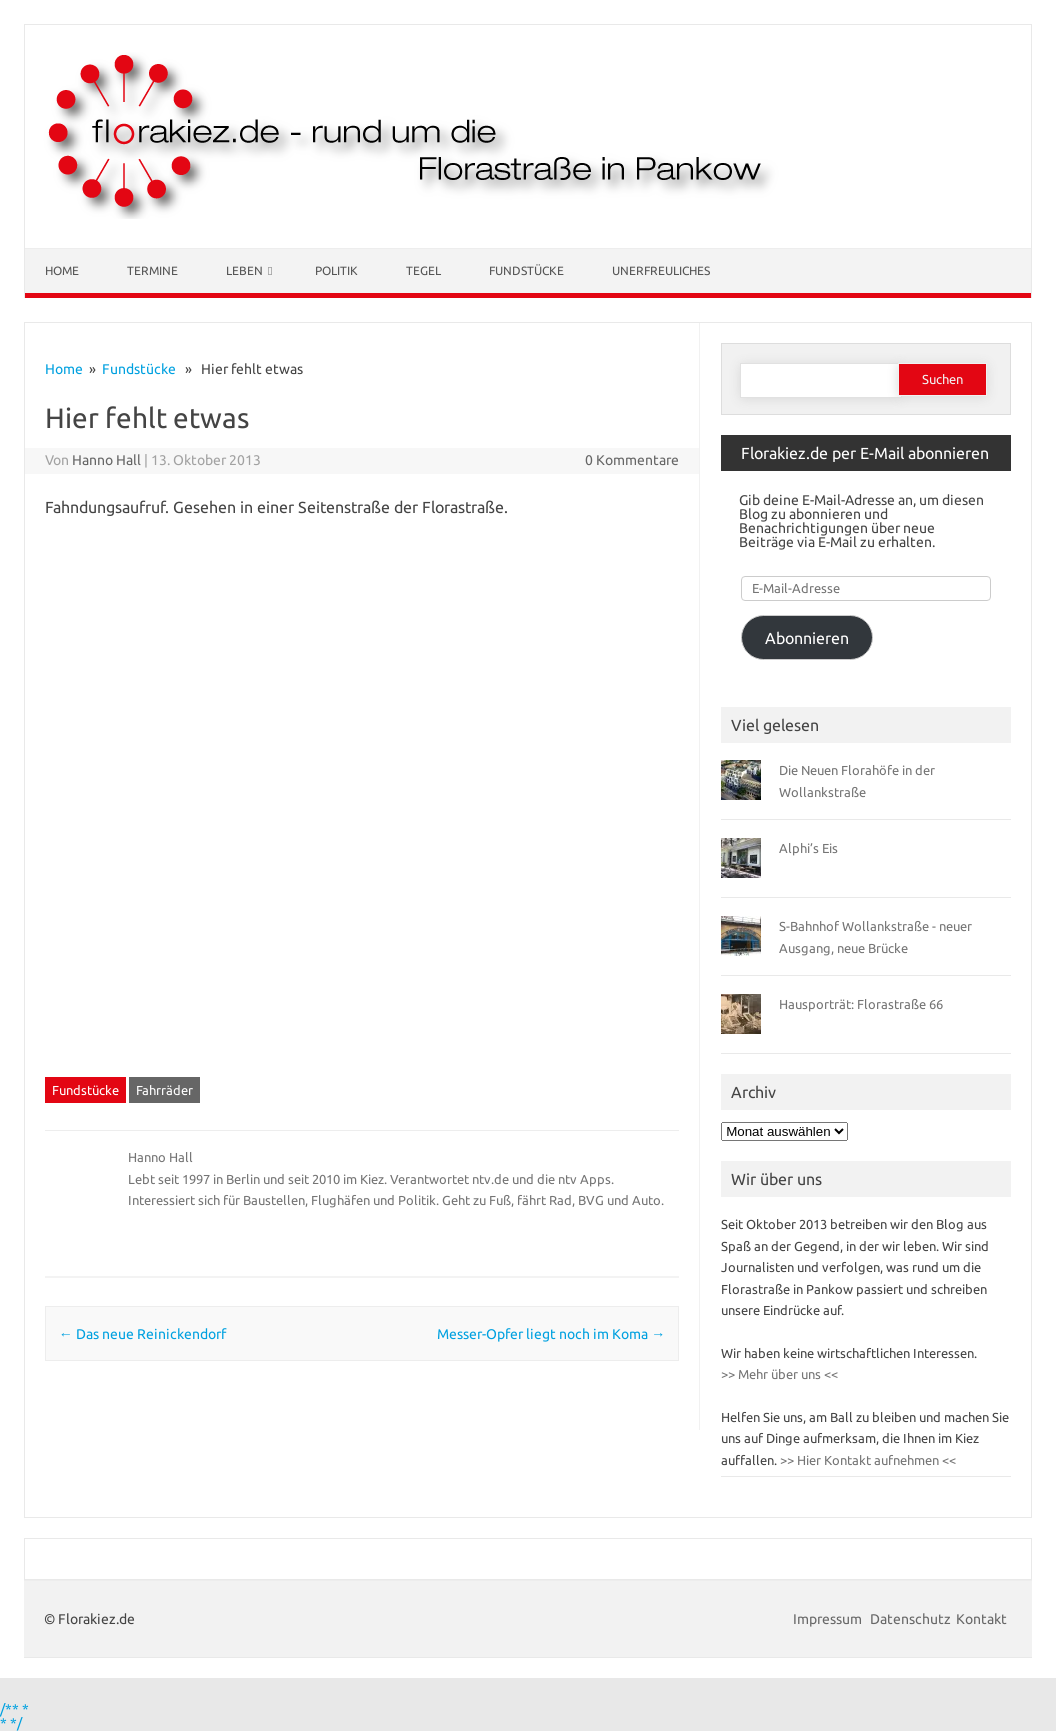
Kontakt (981, 1619)
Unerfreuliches (661, 270)
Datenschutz (910, 1619)
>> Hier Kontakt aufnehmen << (866, 1460)
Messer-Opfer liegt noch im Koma (551, 1334)
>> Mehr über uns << (779, 1374)
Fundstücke (526, 270)
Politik (336, 270)
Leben (244, 270)
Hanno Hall (106, 460)
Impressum (829, 1619)
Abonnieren (807, 638)
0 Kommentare (632, 460)
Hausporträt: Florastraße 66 (861, 1004)
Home (62, 270)
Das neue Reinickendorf (142, 1334)
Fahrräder (164, 1090)
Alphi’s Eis (808, 848)
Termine (152, 270)
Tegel (423, 270)
